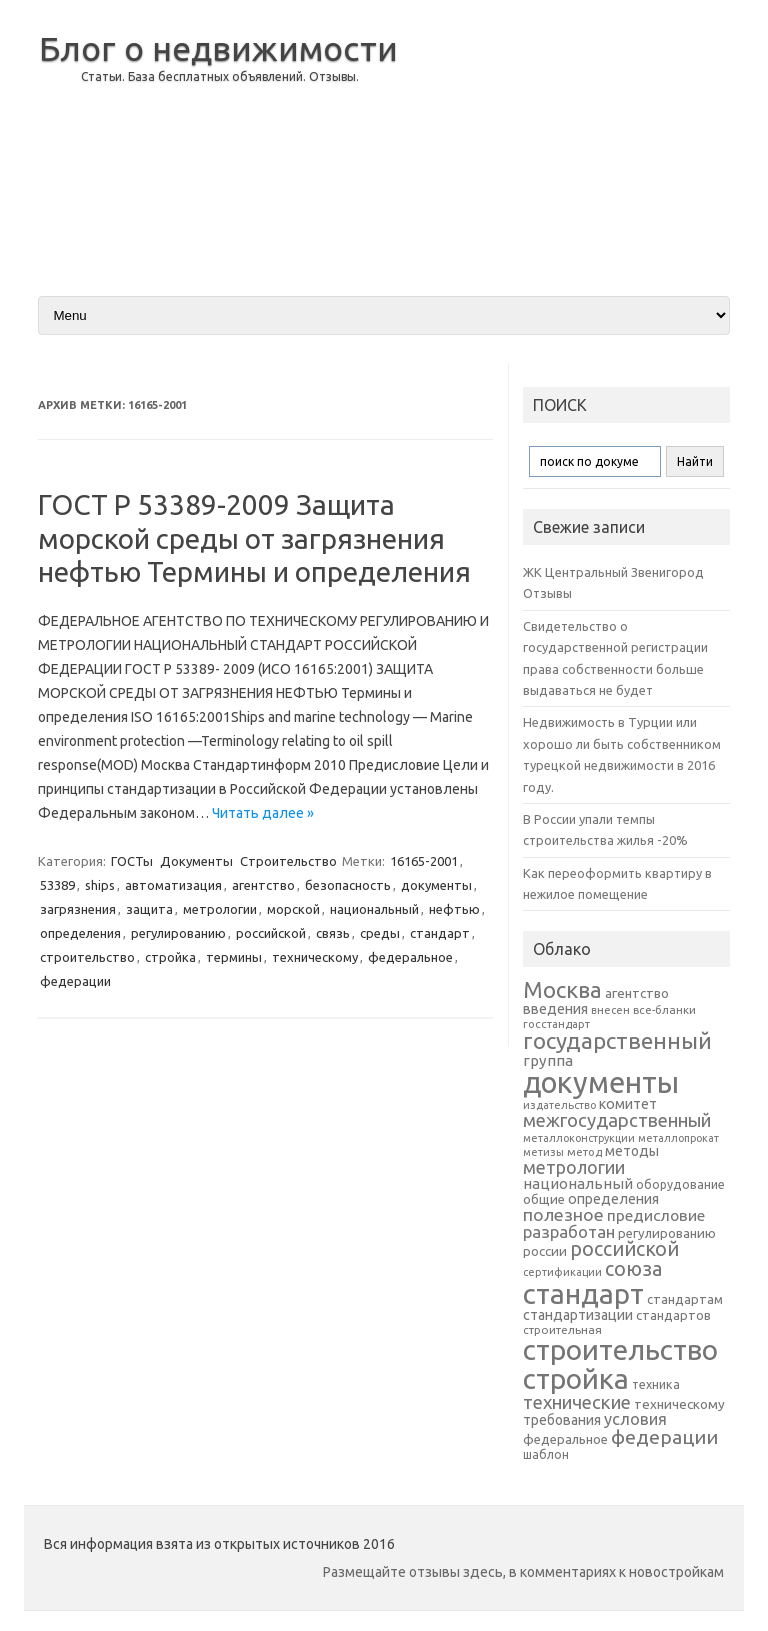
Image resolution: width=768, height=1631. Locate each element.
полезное (563, 1214)
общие (544, 1199)
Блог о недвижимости (218, 48)
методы (632, 1151)
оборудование (680, 1184)
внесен (610, 1010)
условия (635, 1419)
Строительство (288, 861)
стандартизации (578, 1315)
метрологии (220, 909)
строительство (87, 957)
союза (633, 1269)
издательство (559, 1105)
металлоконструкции (579, 1138)
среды (380, 933)
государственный (617, 1040)
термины (234, 957)
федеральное (410, 957)
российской (271, 933)
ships (100, 885)
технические (577, 1402)
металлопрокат (678, 1138)
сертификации (562, 1272)
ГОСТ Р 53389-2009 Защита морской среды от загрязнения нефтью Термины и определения (254, 538)
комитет (628, 1104)
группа (548, 1060)
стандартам (685, 1299)
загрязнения (78, 909)
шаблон (546, 1454)
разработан (569, 1231)
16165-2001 (424, 861)
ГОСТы (132, 861)
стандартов (673, 1315)
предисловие (656, 1215)
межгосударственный (617, 1120)
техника (656, 1384)
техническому (315, 957)
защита (149, 909)
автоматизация (173, 885)
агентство (263, 885)
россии (545, 1251)
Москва (562, 989)
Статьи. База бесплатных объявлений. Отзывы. (220, 76)
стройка (170, 957)
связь (333, 933)
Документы (196, 861)
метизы (543, 1152)
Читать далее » (263, 813)
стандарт (440, 933)
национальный (374, 909)
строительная (562, 1329)
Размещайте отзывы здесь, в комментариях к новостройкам (523, 1572)
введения (555, 1009)
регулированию (178, 933)
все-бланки (664, 1009)
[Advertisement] (571, 139)
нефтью (454, 909)
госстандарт (556, 1024)
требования (562, 1420)
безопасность (348, 885)
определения (80, 933)
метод (584, 1152)
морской (293, 909)
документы (436, 885)
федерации (75, 981)
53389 (57, 885)
